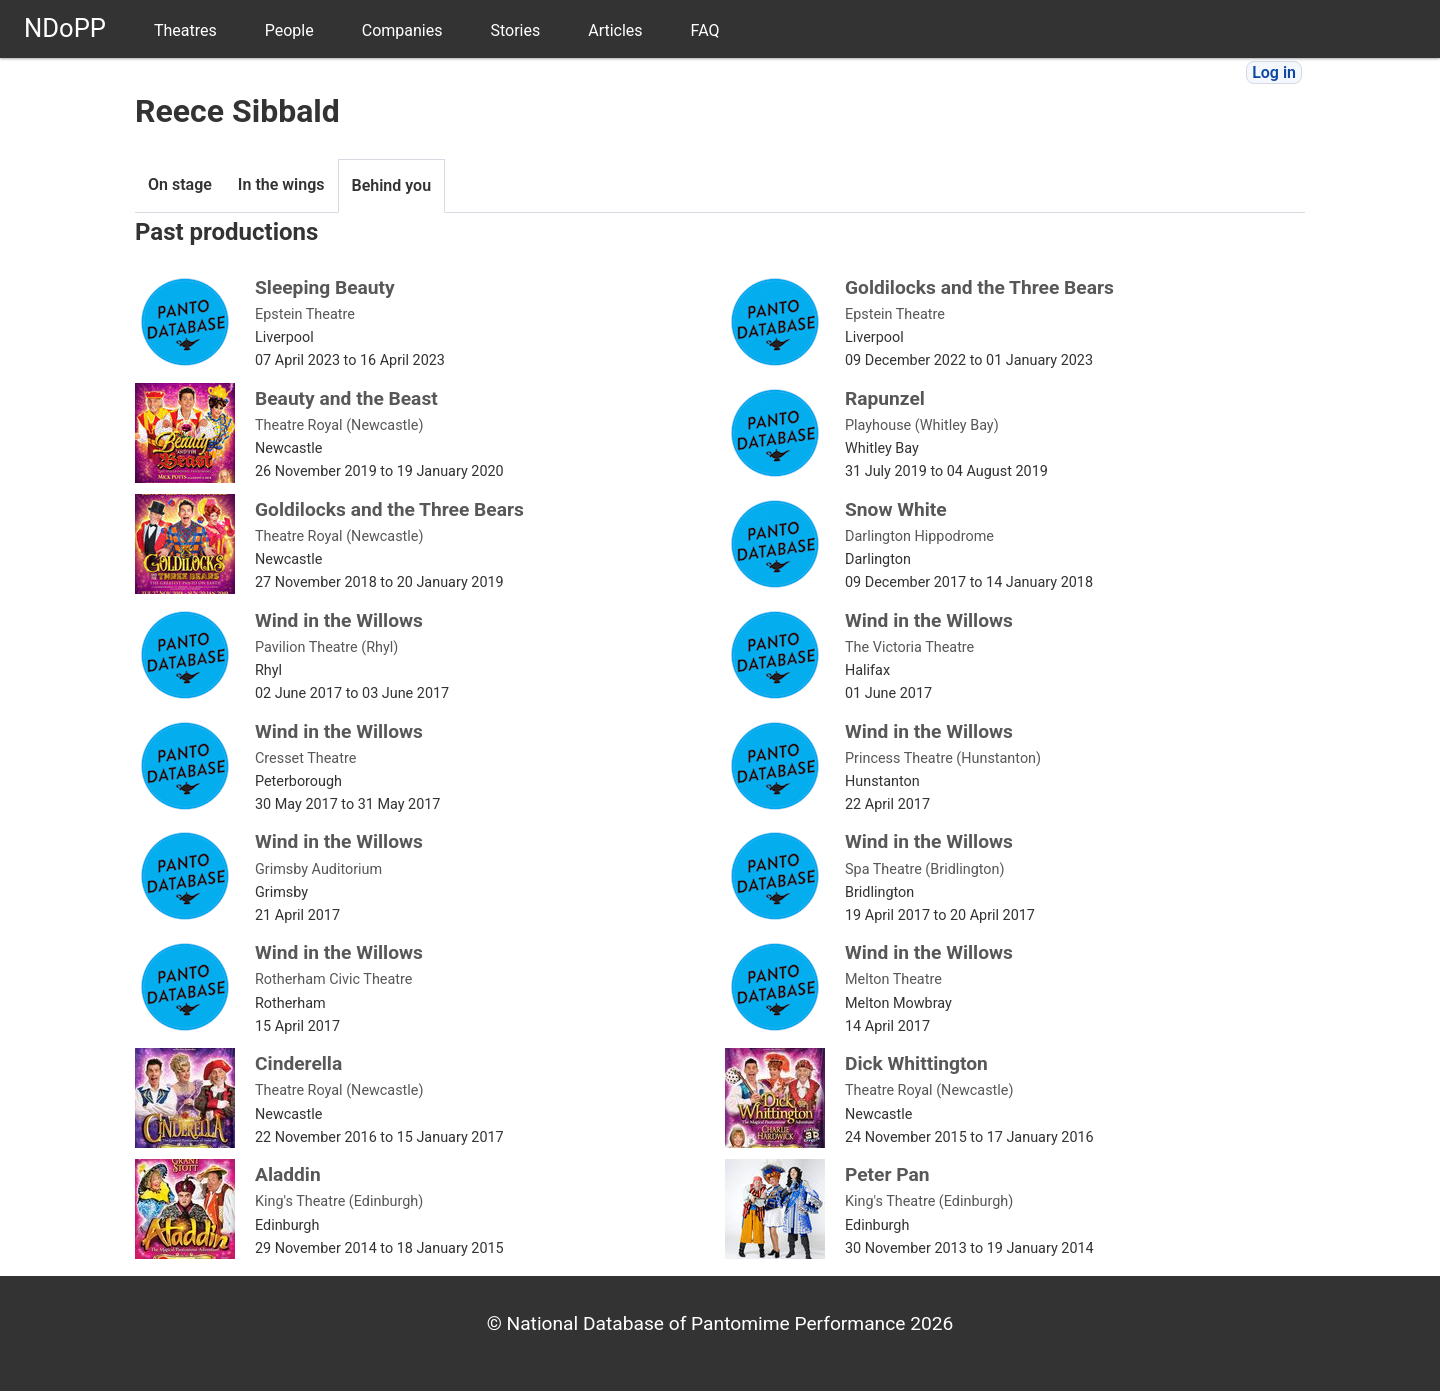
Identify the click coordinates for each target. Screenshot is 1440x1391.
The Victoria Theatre (909, 647)
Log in (1274, 72)
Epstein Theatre (305, 314)
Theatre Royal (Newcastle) (339, 425)
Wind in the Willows (339, 620)
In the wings (281, 184)
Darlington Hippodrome (919, 536)
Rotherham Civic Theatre (333, 979)
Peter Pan (887, 1174)
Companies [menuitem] (402, 30)
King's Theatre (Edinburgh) (339, 1201)
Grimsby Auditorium (318, 869)
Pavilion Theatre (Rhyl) (326, 647)
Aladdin (288, 1174)
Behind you (392, 185)
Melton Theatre (893, 979)
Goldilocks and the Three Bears (979, 287)
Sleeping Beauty (325, 287)
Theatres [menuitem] (185, 30)
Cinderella (298, 1063)
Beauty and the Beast (346, 398)
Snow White (896, 509)
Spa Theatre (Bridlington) (925, 869)
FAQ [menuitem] (705, 30)
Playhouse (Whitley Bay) (922, 425)
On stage (180, 184)
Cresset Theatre (305, 758)
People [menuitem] (289, 30)
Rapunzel (885, 398)
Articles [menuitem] (615, 30)
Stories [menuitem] (515, 30)
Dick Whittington (916, 1063)
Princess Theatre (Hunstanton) (943, 758)
